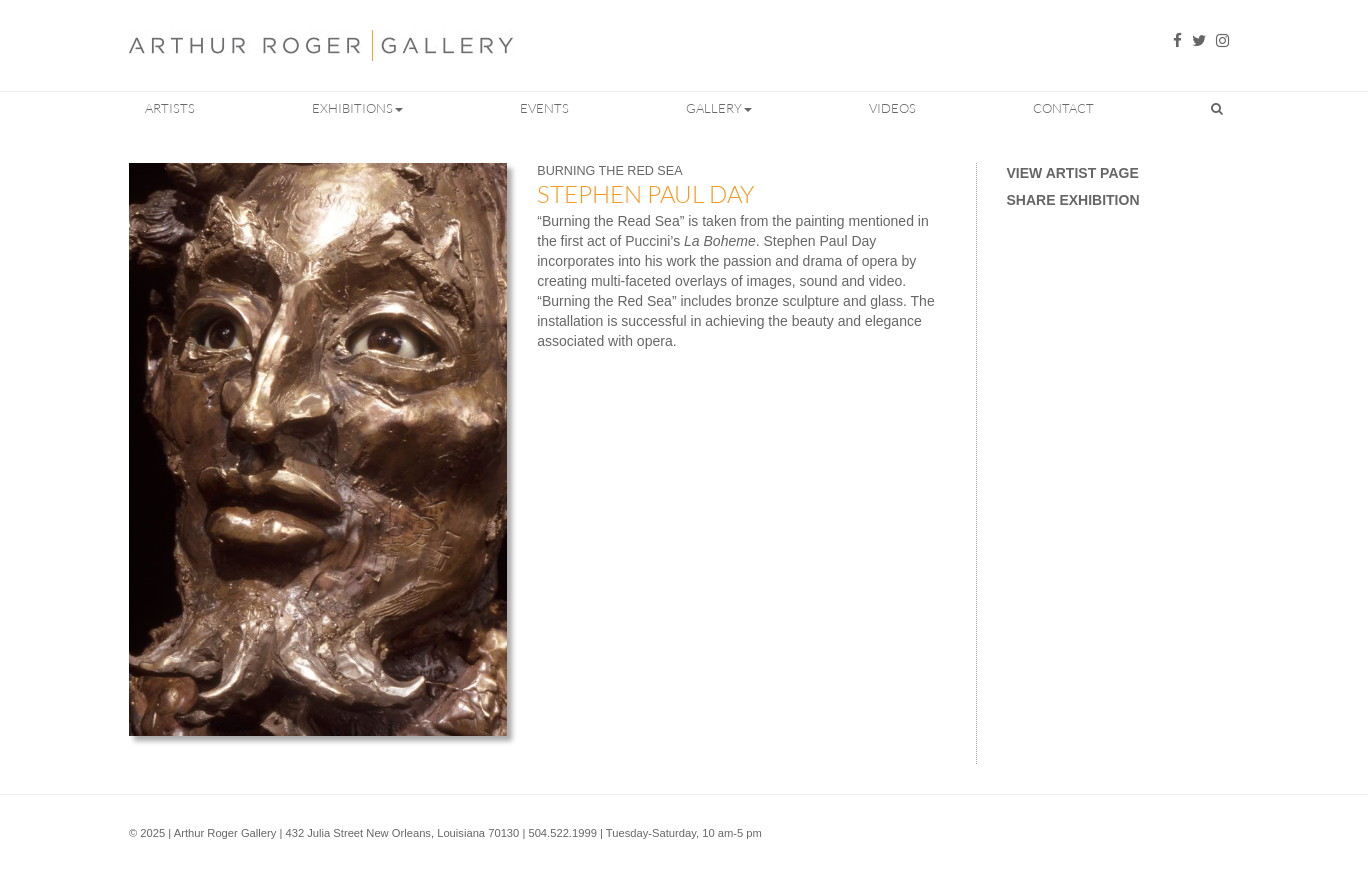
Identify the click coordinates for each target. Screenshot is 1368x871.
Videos (892, 108)
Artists (170, 108)
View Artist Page (1073, 173)
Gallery (719, 108)
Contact (1063, 108)
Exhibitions (357, 108)
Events (544, 108)
